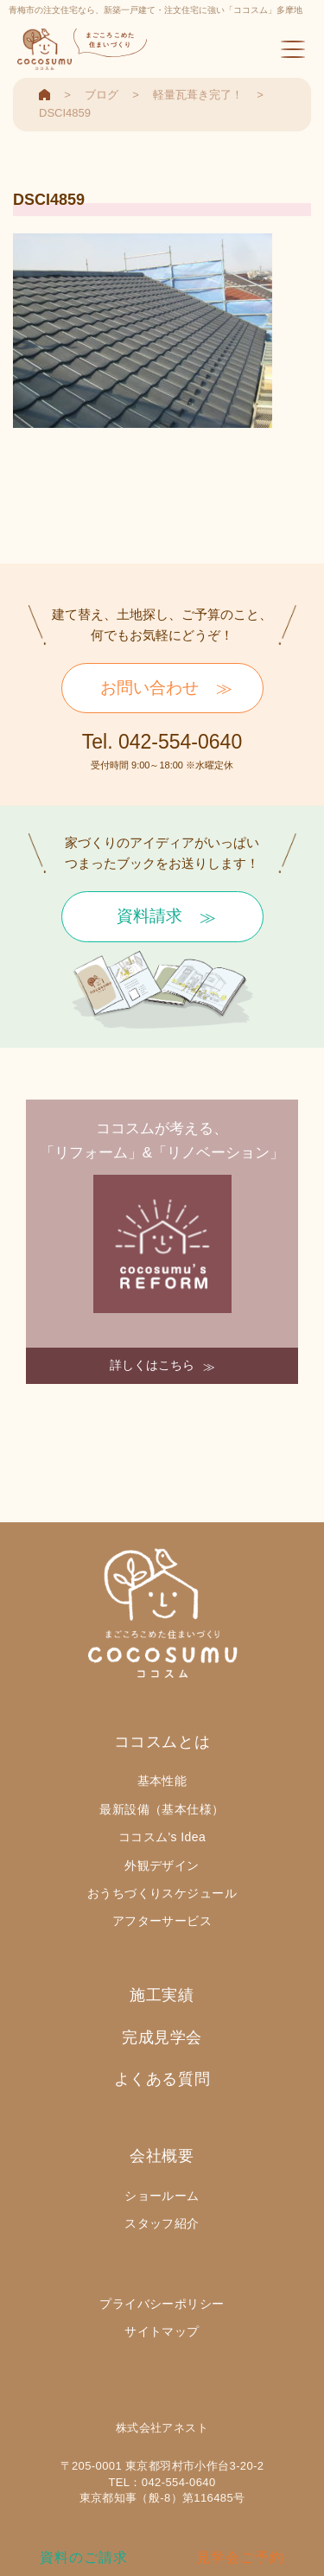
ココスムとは (162, 1741)
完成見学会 (162, 2037)
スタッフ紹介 (162, 2223)
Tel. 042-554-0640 (162, 741)
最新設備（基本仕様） (161, 1809)
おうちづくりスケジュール (162, 1893)
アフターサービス (162, 1921)
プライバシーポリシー (161, 2304)
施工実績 (162, 1995)
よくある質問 (162, 2079)
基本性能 (162, 1781)
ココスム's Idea (162, 1837)
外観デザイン (162, 1865)
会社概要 (162, 2156)
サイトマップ (162, 2331)
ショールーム (162, 2196)
